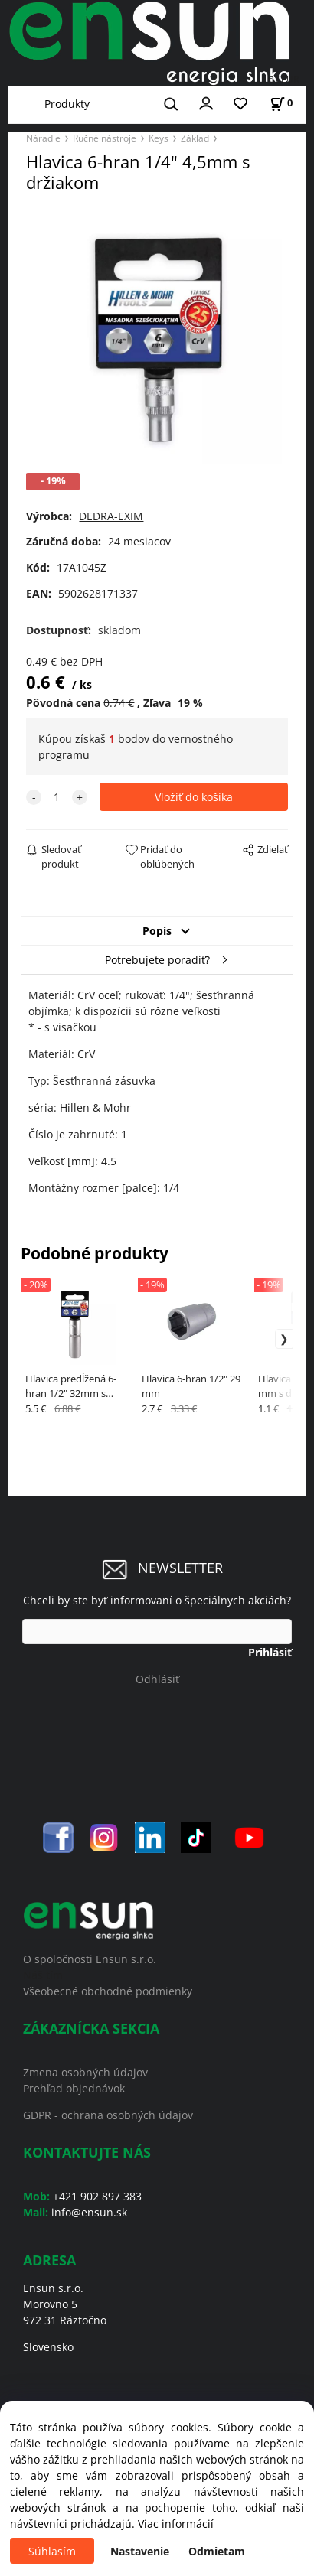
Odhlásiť (157, 1679)
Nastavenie (139, 2551)
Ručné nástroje (104, 138)
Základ (195, 138)
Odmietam (216, 2551)
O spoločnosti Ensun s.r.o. (89, 1959)
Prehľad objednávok (74, 2088)
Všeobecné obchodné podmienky (107, 1991)
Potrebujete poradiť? (157, 960)
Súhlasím (52, 2551)
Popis (157, 930)
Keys (158, 138)
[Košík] (281, 102)
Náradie (43, 138)
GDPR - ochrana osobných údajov (108, 2115)
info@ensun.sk (89, 2212)
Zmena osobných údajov (85, 2072)
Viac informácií (176, 2523)
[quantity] (56, 797)
